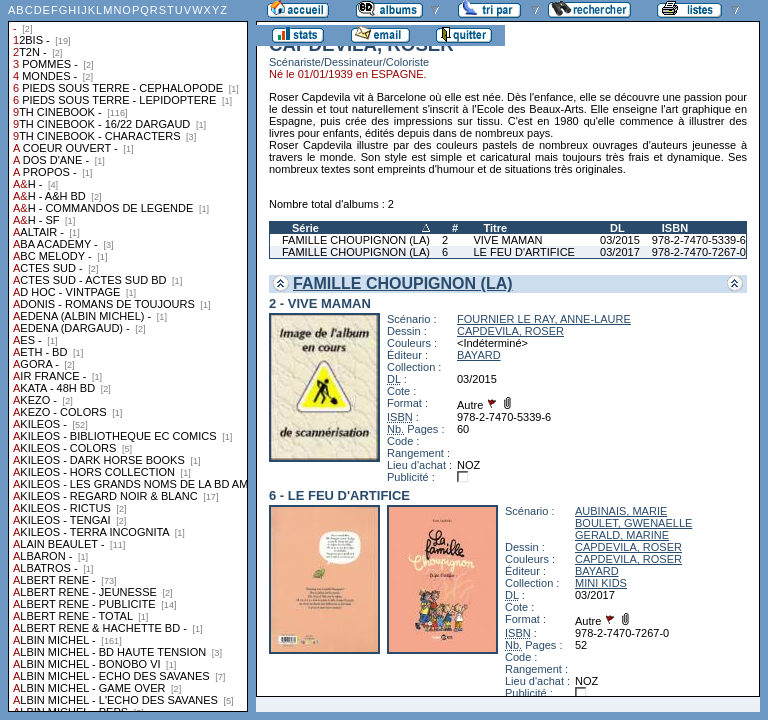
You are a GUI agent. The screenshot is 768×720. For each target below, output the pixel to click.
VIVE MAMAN (507, 240)
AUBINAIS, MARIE (621, 511)
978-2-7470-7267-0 (699, 252)
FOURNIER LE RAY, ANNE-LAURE (544, 319)
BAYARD (479, 355)
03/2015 (620, 240)
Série (305, 228)
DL (617, 228)
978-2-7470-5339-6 (699, 240)
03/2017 (620, 252)
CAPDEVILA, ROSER (510, 331)
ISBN (675, 228)
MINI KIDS (601, 583)
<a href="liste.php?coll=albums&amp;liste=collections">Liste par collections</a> (128, 356)
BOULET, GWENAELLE (633, 523)
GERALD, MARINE (622, 535)
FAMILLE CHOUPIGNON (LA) (356, 240)
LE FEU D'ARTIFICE (524, 252)
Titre (495, 228)
